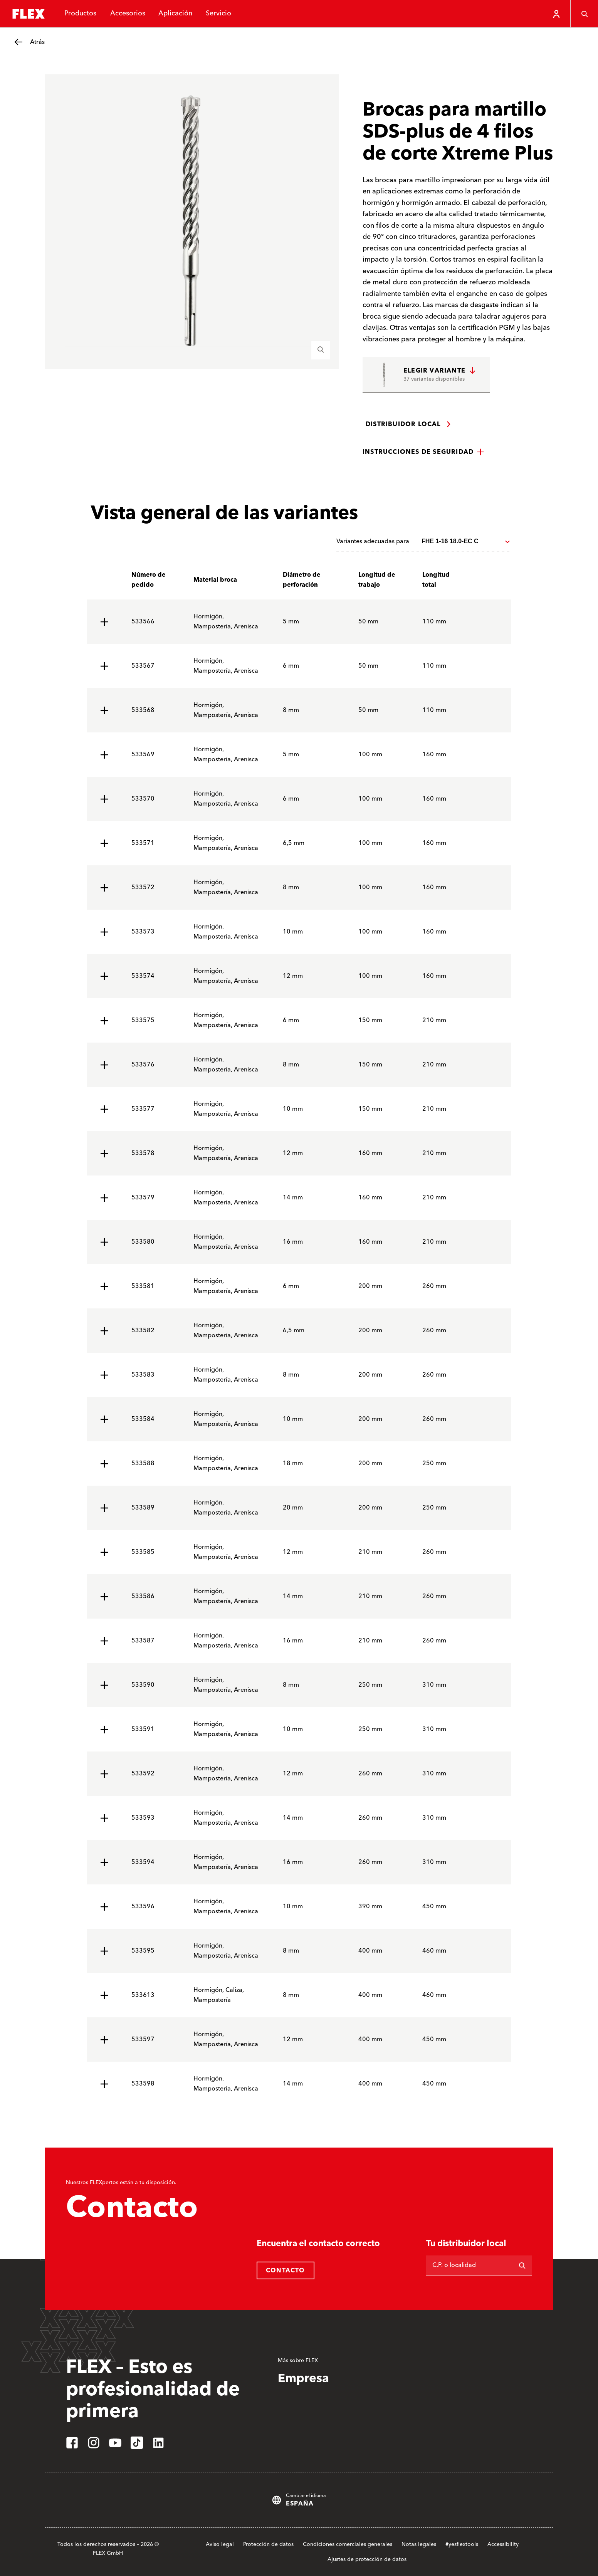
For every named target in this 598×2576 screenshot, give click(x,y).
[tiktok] (137, 2442)
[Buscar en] (522, 2265)
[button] (423, 452)
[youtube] (115, 2442)
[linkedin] (158, 2442)
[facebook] (72, 2442)
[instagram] (93, 2442)
